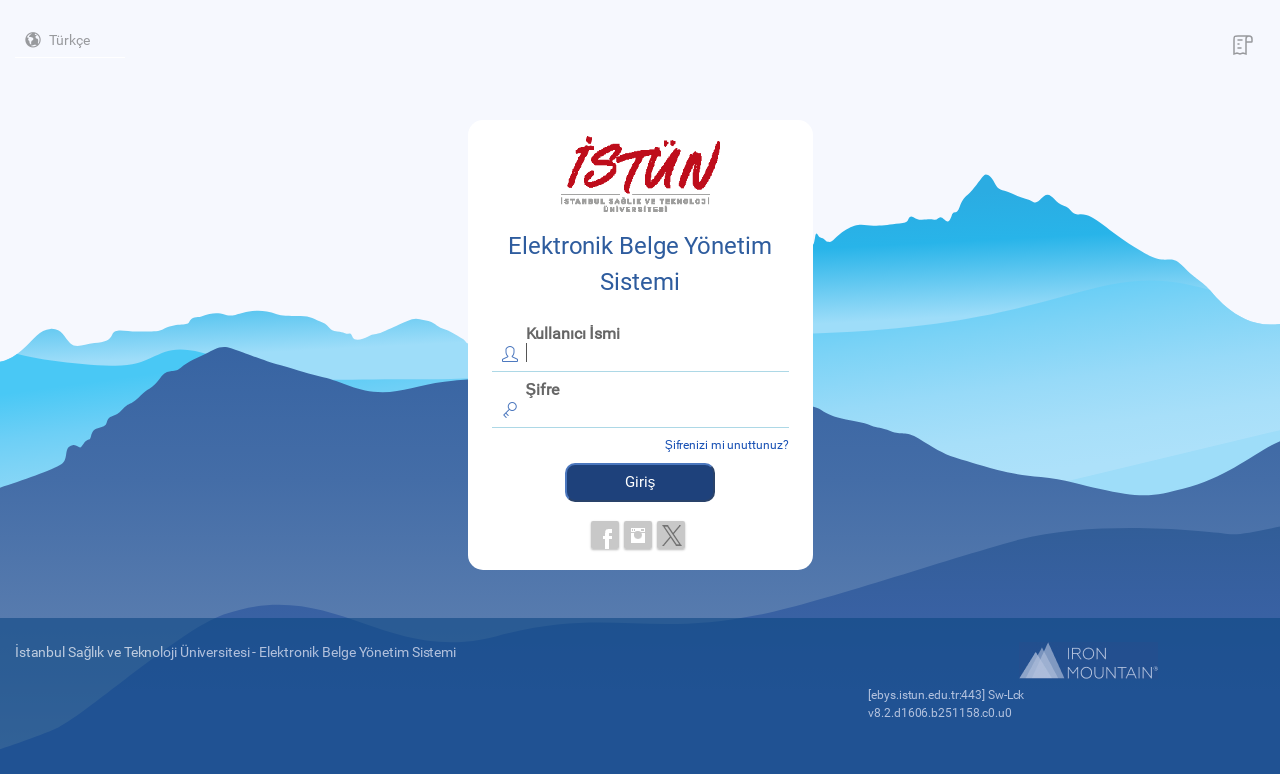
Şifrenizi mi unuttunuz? (727, 445)
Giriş (640, 482)
